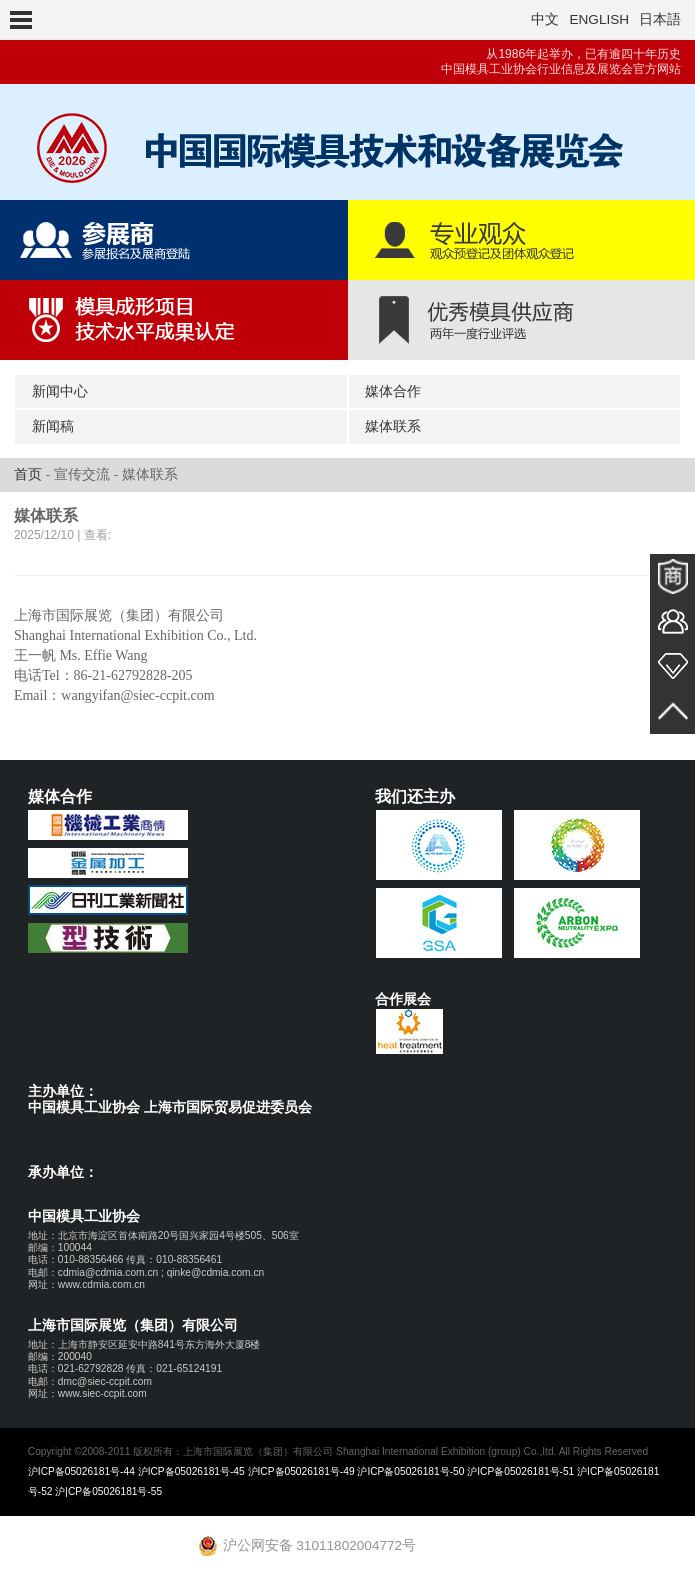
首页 (28, 474)
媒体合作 (393, 391)
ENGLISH (599, 19)
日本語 (660, 19)
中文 (545, 19)
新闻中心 (60, 391)
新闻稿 (53, 426)
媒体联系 (393, 426)
